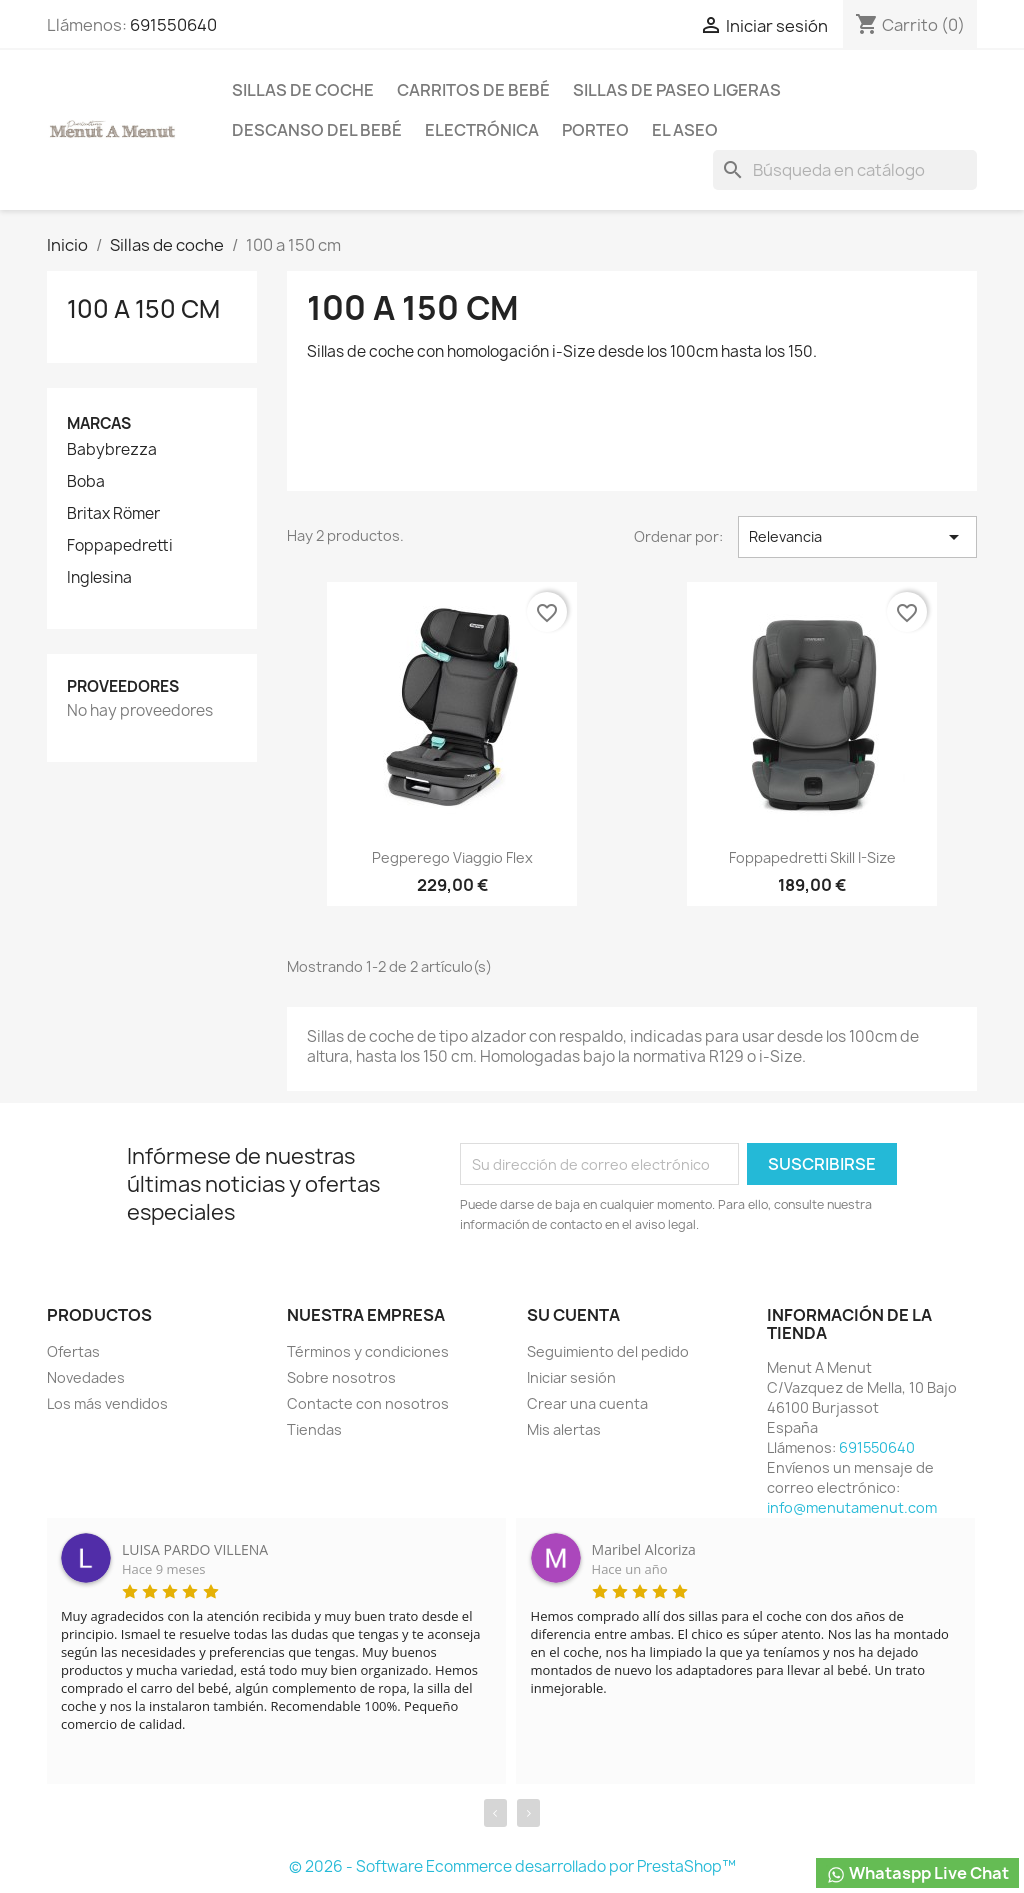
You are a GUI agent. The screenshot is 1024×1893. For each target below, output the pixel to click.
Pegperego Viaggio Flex (452, 857)
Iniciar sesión (571, 1377)
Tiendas (314, 1429)
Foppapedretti (120, 546)
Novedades (86, 1377)
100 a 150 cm (143, 309)
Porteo (595, 130)
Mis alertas (564, 1429)
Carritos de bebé (473, 90)
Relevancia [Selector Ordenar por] (857, 537)
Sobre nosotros (341, 1377)
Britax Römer (113, 514)
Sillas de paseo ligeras (677, 90)
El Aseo (685, 130)
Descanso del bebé (317, 130)
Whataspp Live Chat (917, 1873)
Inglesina (99, 578)
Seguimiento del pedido (608, 1351)
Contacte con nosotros (368, 1403)
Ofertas (73, 1351)
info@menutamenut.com (852, 1507)
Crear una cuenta (587, 1403)
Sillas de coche (303, 90)
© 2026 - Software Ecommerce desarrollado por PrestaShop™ (512, 1866)
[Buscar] (845, 170)
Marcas (99, 423)
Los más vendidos (107, 1403)
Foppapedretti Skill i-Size (812, 857)
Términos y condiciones (368, 1351)
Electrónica (482, 130)
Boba (86, 482)
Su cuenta (573, 1315)
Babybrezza (112, 450)
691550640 (173, 25)
